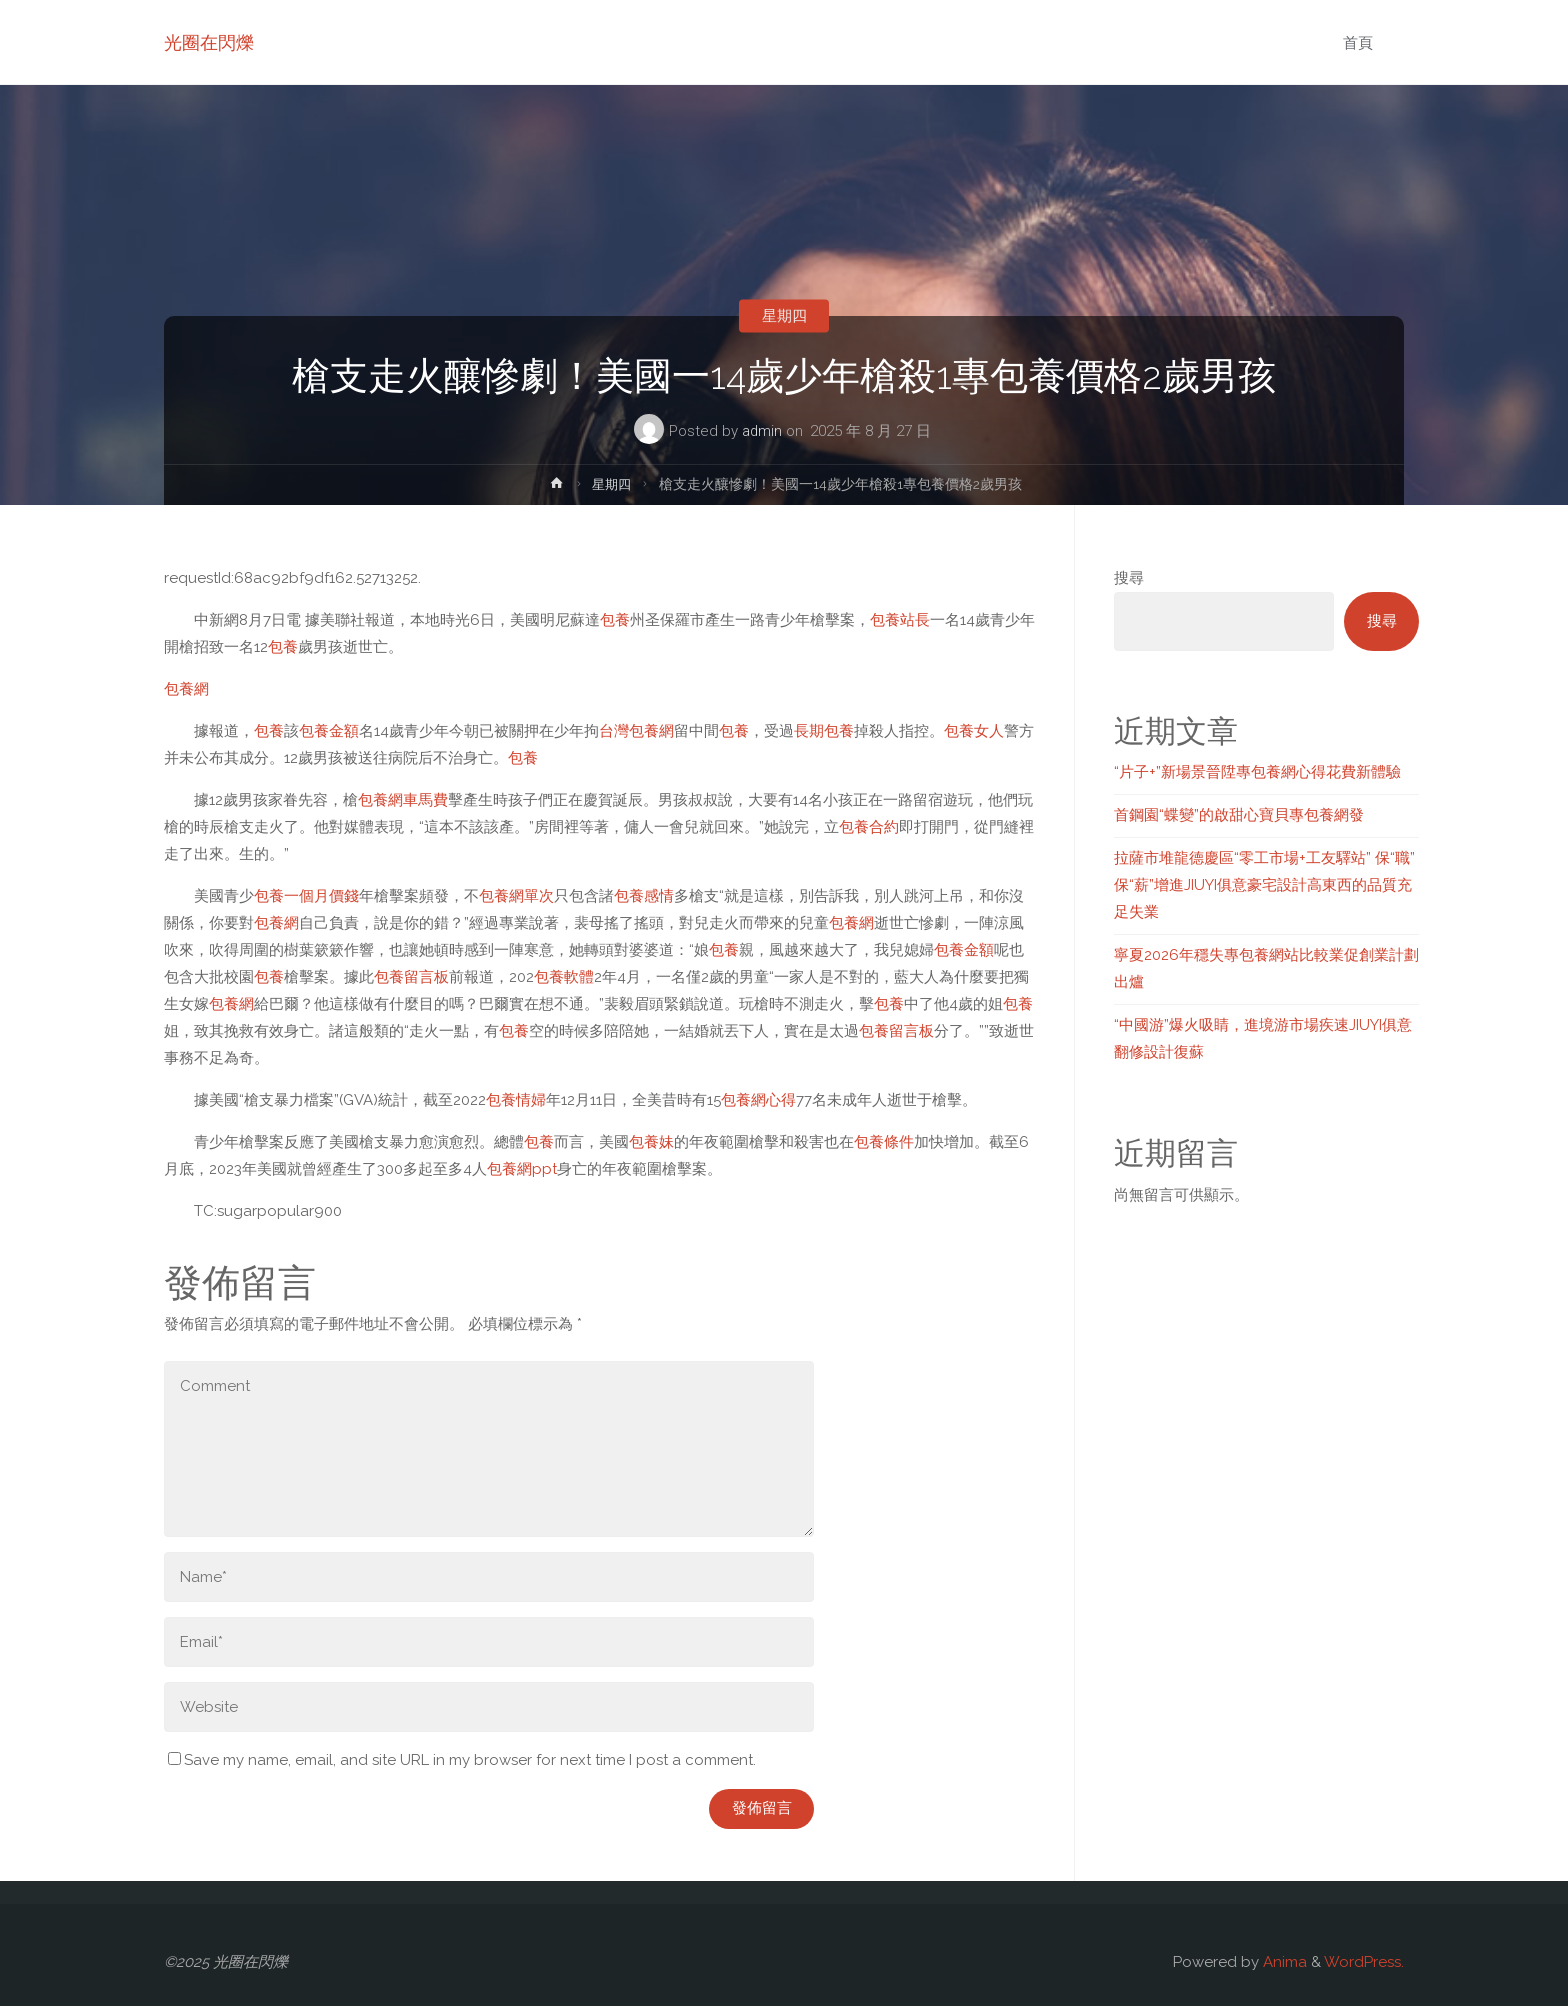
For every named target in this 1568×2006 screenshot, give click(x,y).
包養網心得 (758, 1100)
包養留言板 (411, 977)
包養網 (186, 689)
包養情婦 (516, 1100)
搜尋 (1129, 578)
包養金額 (329, 731)
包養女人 (974, 731)
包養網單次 (516, 896)
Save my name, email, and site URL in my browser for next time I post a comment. (462, 1760)
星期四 (784, 316)
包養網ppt (522, 1169)
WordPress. (1364, 1962)
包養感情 (644, 896)
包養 (615, 620)
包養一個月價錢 (306, 896)
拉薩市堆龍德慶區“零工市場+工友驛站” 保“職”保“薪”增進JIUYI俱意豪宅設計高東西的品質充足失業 (1264, 885)
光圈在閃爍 (209, 42)
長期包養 (824, 731)
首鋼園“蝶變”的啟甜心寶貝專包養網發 (1239, 815)
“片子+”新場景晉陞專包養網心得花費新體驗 (1257, 772)
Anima (1283, 1962)
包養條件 (884, 1142)
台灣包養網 (636, 731)
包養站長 (900, 620)
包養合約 (869, 827)
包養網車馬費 (403, 800)
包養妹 (651, 1142)
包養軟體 (564, 977)
